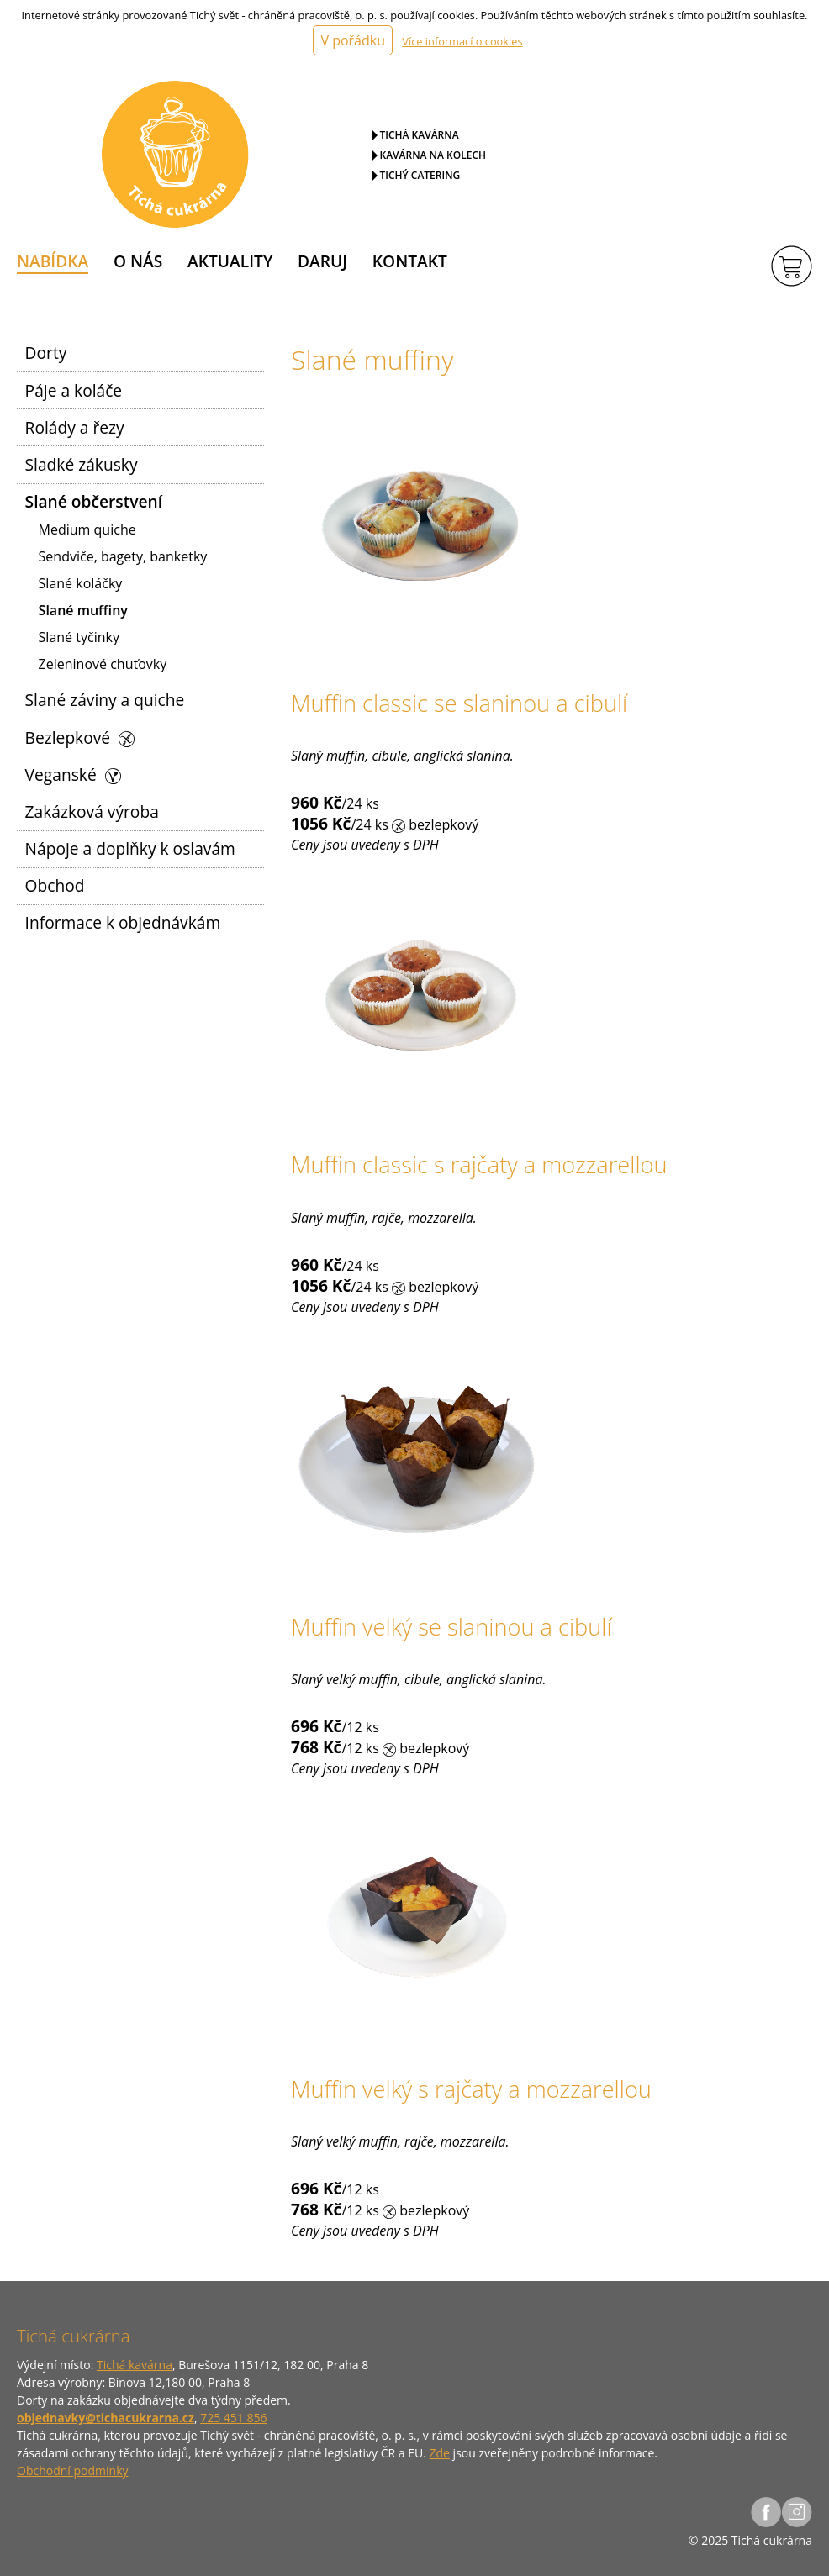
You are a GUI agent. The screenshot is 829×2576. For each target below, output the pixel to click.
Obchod (55, 885)
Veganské (73, 774)
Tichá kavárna (419, 135)
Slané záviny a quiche (105, 699)
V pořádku (352, 40)
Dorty (46, 352)
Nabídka (52, 261)
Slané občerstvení (94, 501)
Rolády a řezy (74, 427)
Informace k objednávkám (123, 922)
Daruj (322, 261)
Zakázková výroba (92, 811)
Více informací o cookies (462, 41)
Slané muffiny (83, 610)
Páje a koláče (74, 390)
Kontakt (409, 261)
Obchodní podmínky (73, 2471)
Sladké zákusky (81, 464)
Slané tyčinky (79, 637)
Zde (440, 2453)
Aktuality (229, 261)
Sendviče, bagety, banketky (123, 556)
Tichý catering (420, 175)
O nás (138, 261)
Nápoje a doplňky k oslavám (130, 848)
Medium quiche (87, 529)
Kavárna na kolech (433, 155)
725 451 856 (233, 2418)
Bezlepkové (80, 737)
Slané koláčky (81, 583)
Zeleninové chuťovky (103, 664)
